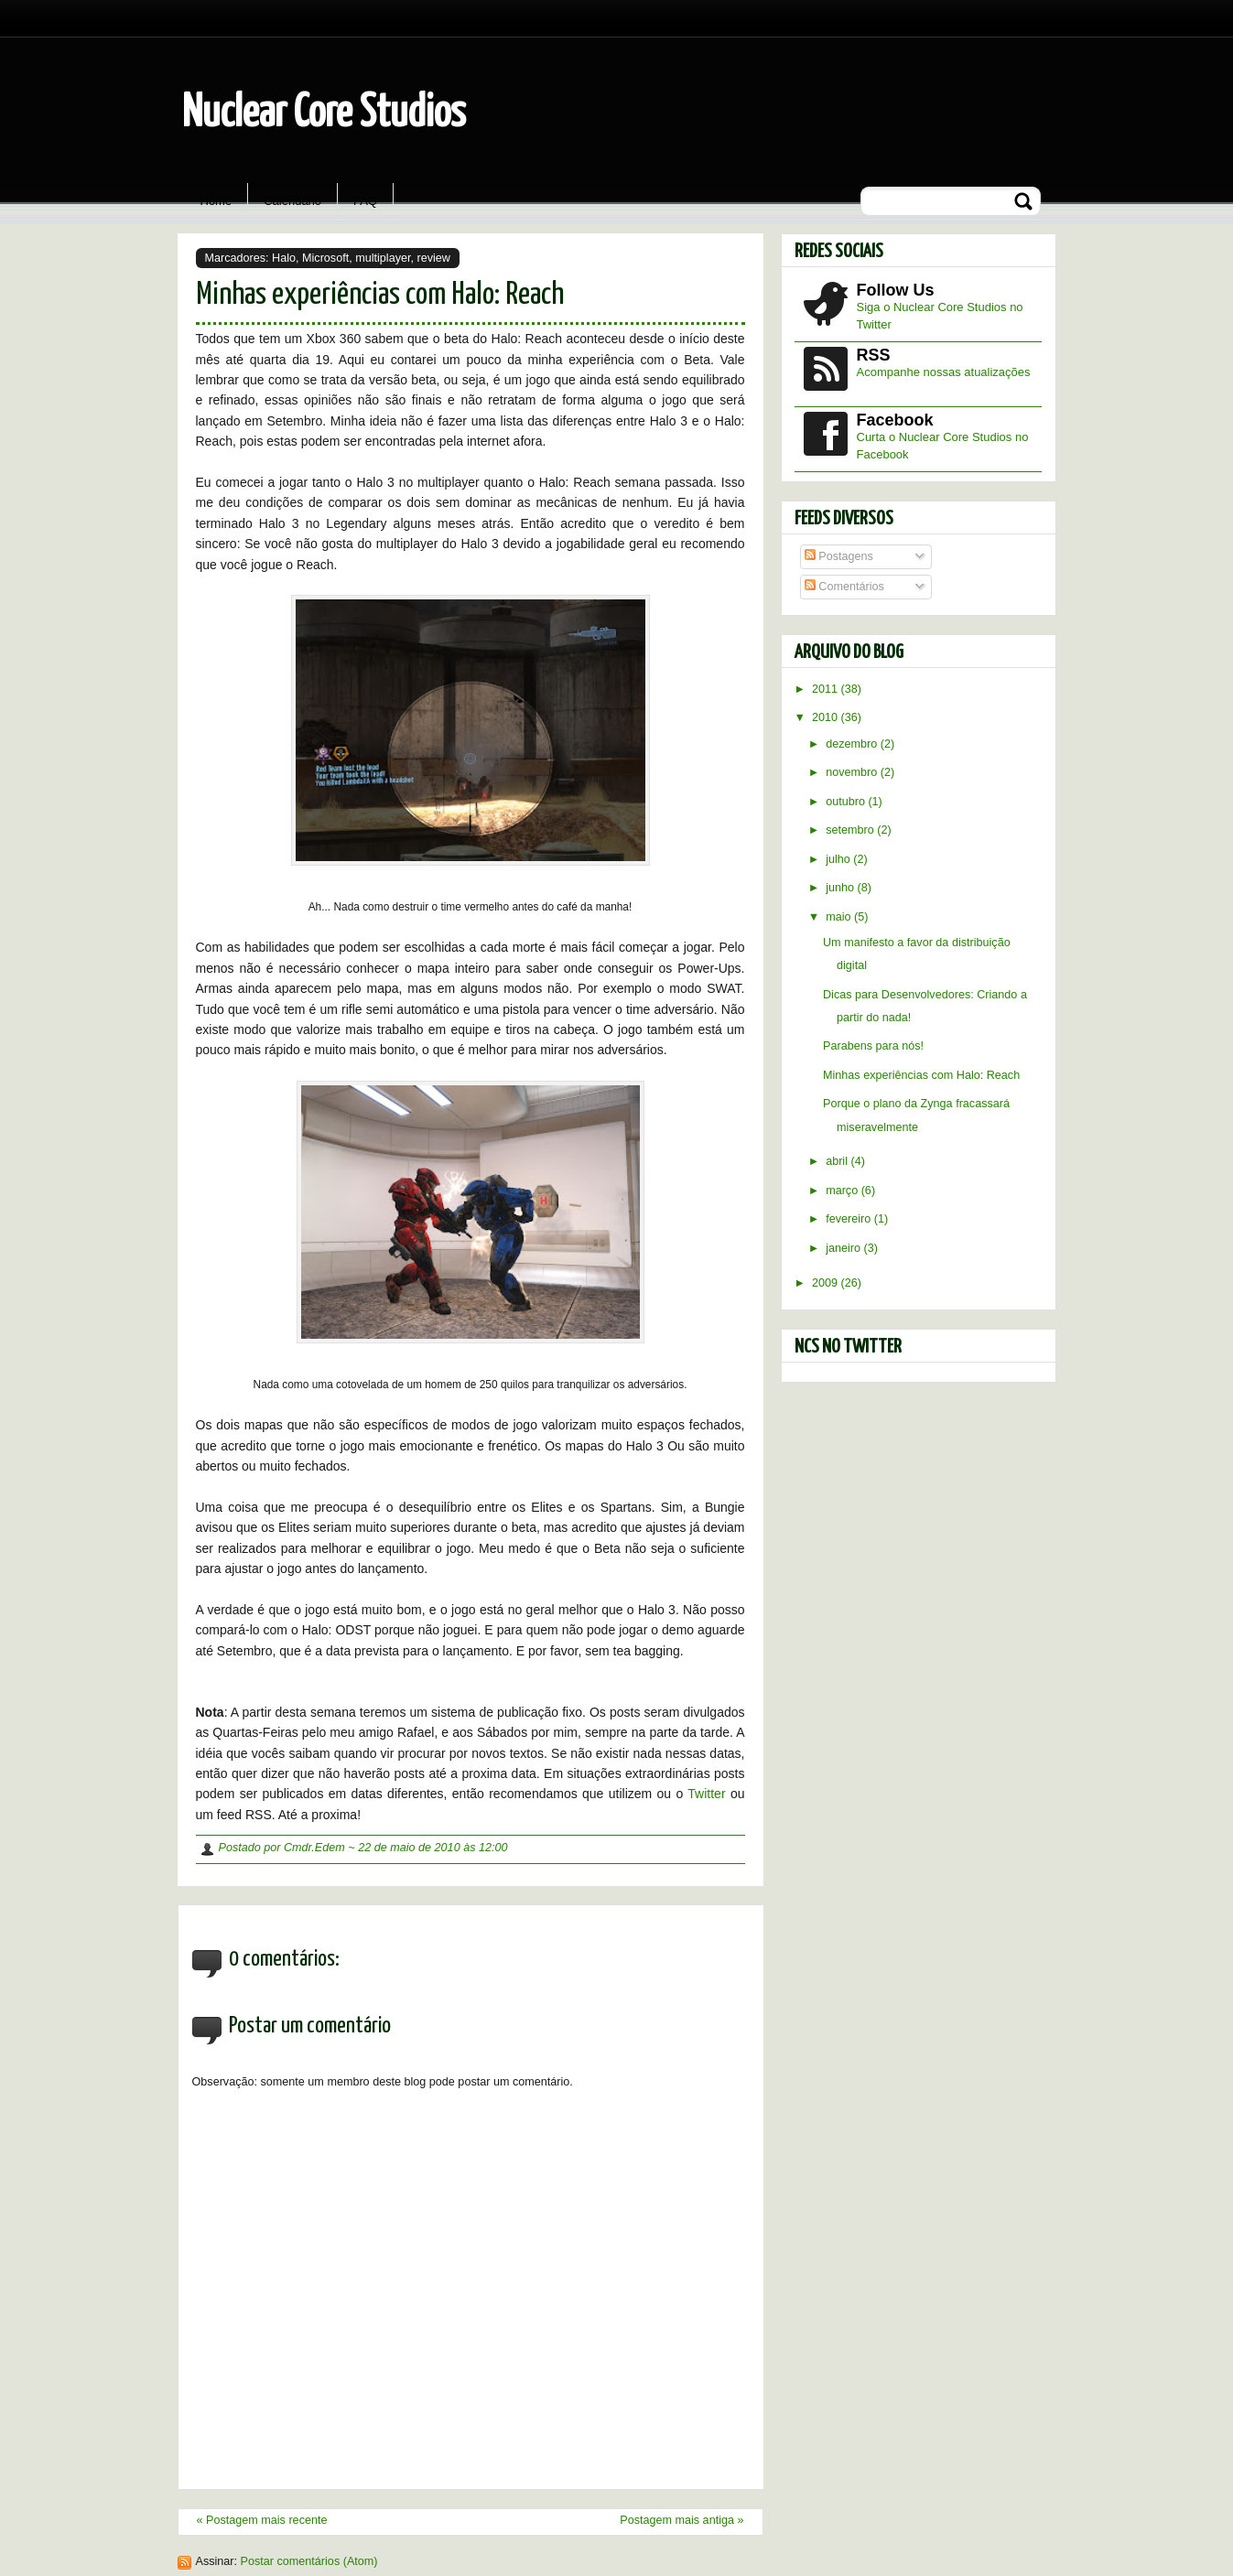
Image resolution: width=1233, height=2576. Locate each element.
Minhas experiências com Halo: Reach (380, 295)
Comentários (844, 586)
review (433, 258)
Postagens (839, 556)
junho (841, 887)
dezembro (853, 744)
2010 (826, 717)
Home (216, 201)
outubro (847, 801)
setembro (851, 830)
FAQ (365, 201)
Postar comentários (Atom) (309, 2561)
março (843, 1190)
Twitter (706, 1793)
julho (839, 859)
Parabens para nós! (873, 1046)
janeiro (844, 1248)
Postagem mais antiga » (681, 2520)
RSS (874, 355)
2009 (826, 1283)
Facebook (895, 420)
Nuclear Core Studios (324, 113)
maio (840, 917)
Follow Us (896, 290)
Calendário (292, 201)
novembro (853, 772)
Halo (284, 258)
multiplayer (382, 258)
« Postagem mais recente (262, 2520)
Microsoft (325, 258)
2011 (826, 689)
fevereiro (850, 1219)
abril (838, 1161)
